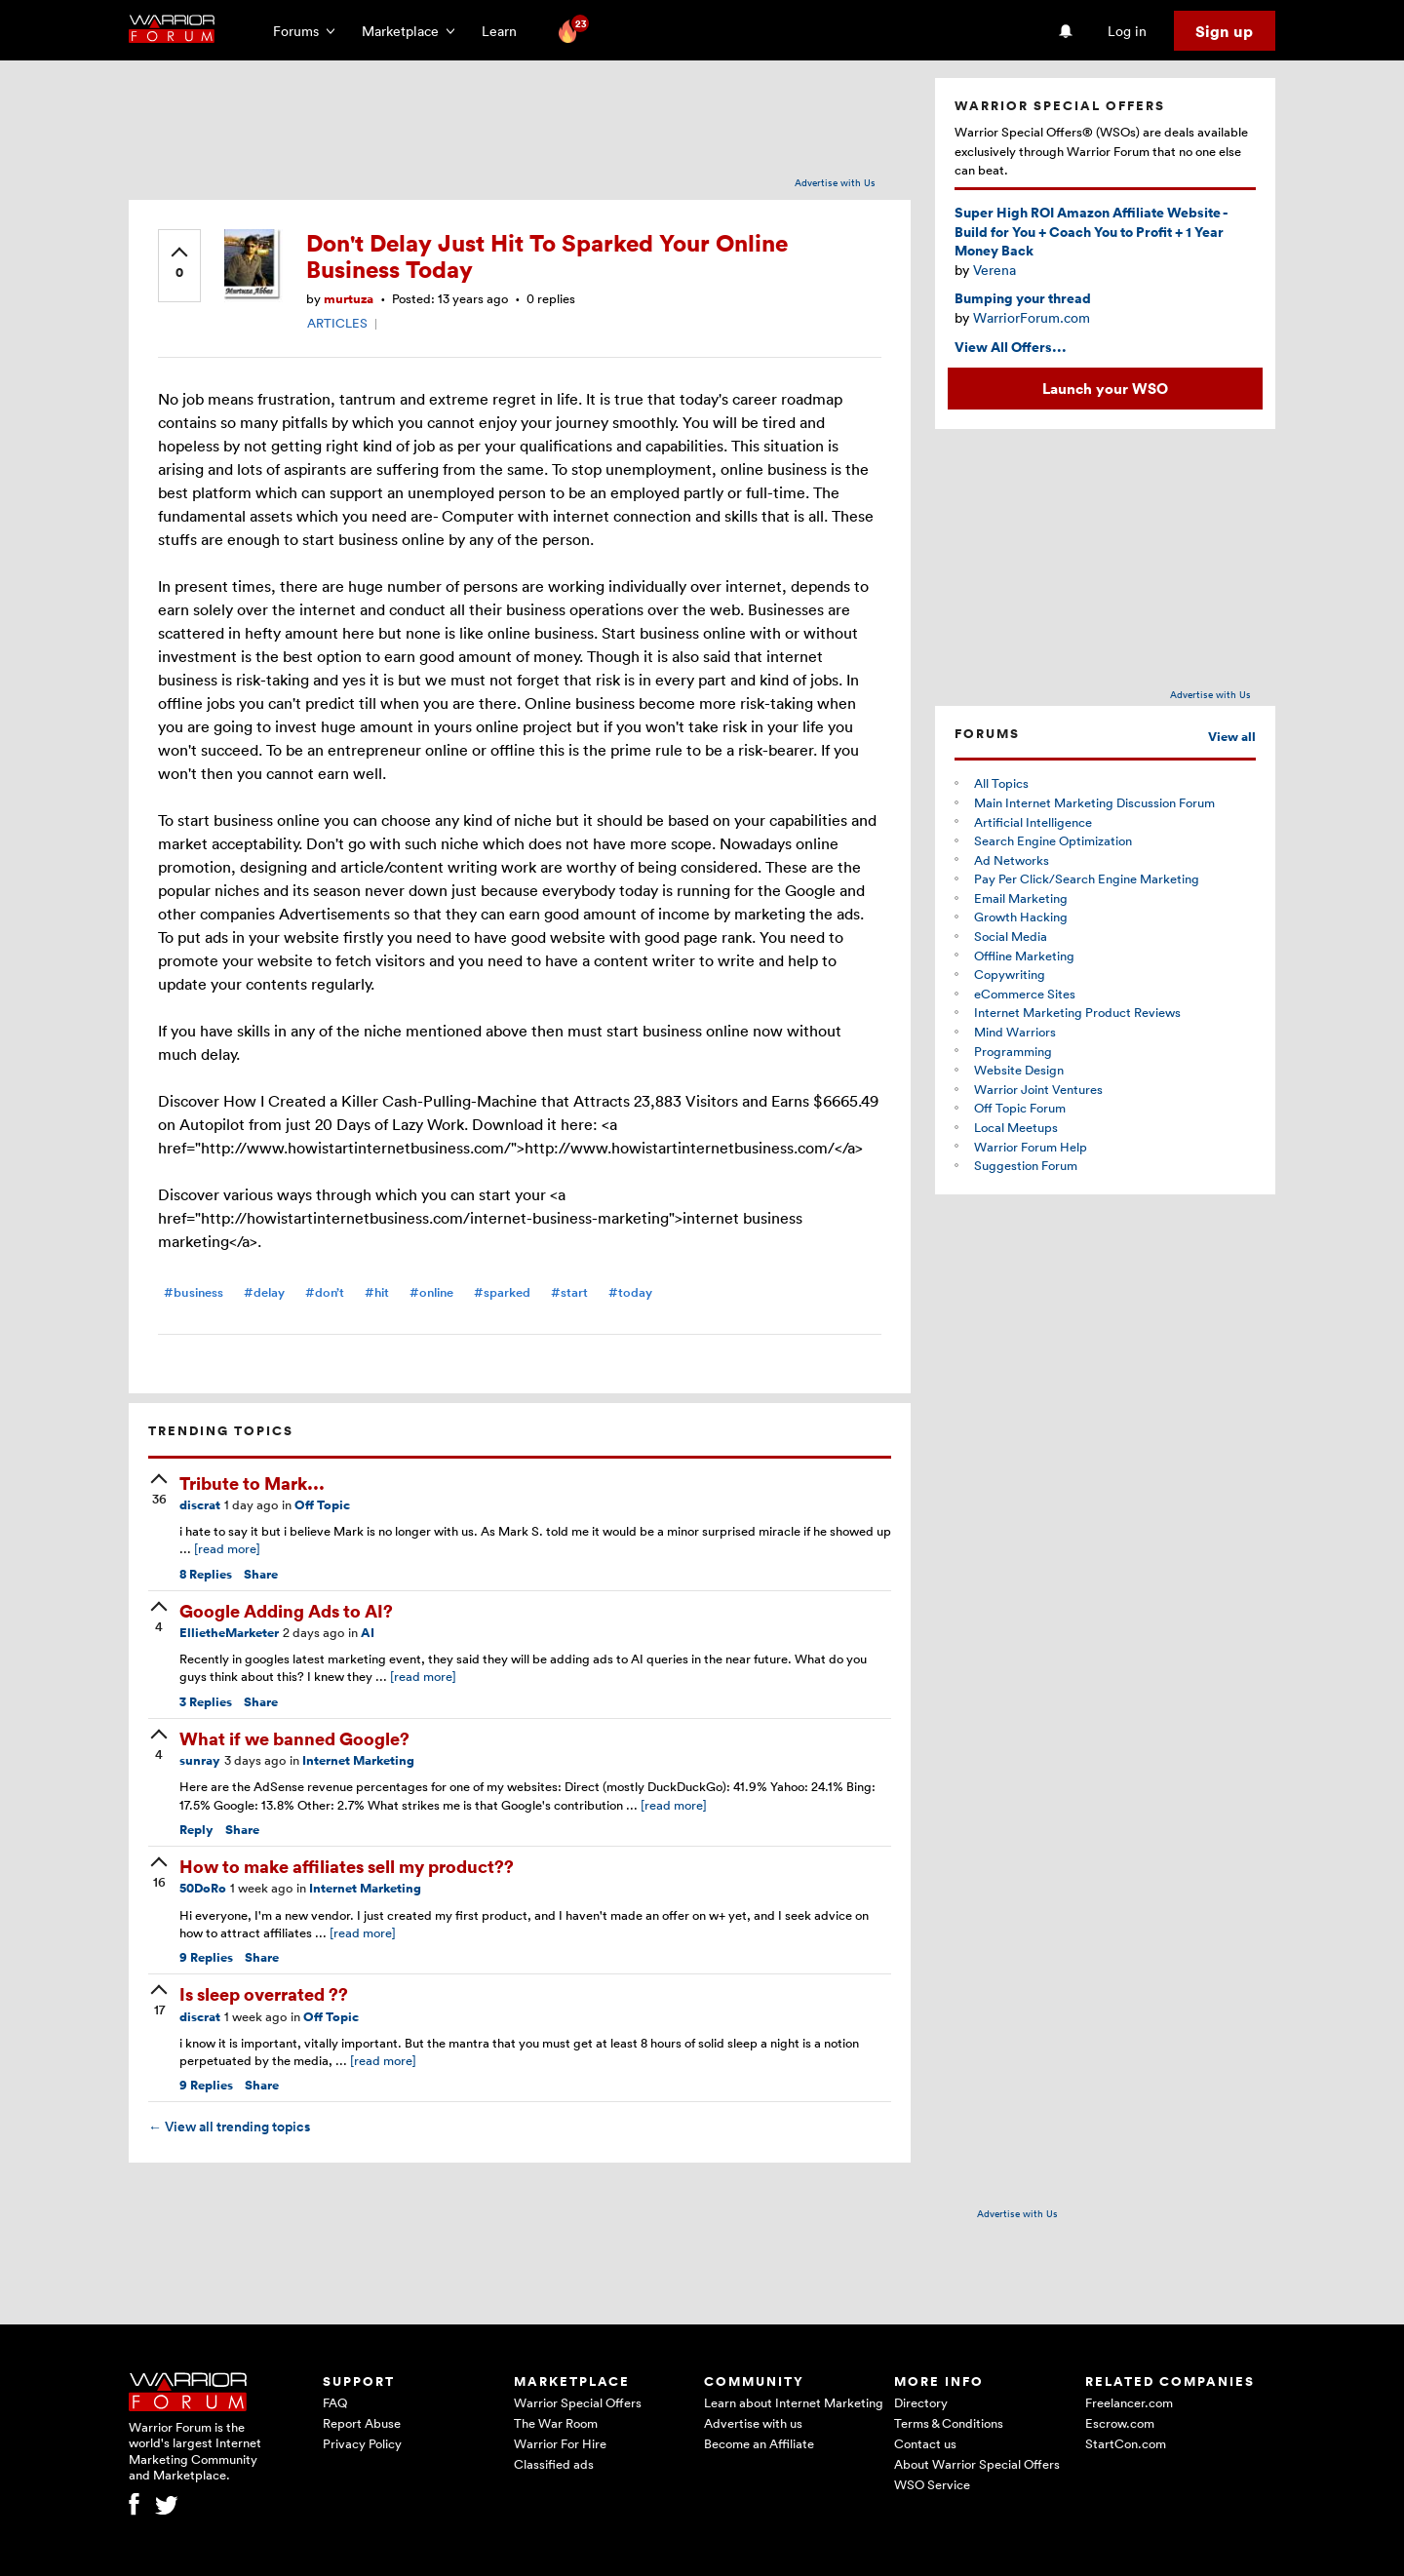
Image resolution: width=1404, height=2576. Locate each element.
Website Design (1019, 1069)
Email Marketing (1021, 898)
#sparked (502, 1292)
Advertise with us (753, 2423)
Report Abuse (362, 2423)
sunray (199, 1760)
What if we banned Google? (294, 1738)
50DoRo (202, 1888)
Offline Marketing (1024, 955)
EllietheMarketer (229, 1632)
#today (630, 1292)
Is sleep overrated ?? (263, 1993)
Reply (196, 1829)
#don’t (324, 1292)
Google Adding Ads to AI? (286, 1610)
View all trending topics (229, 2126)
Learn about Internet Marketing (793, 2402)
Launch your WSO (1105, 388)
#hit (377, 1292)
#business (193, 1292)
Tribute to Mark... (252, 1482)
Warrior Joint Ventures (1038, 1089)
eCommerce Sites (1024, 993)
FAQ (335, 2402)
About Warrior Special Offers (977, 2464)
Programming (1013, 1051)
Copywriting (1009, 974)
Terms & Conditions (948, 2423)
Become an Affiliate (759, 2443)
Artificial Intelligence (1033, 822)
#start (569, 1292)
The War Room (556, 2423)
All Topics (1001, 783)
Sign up (1224, 31)
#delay (264, 1292)
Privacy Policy (362, 2443)
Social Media (1010, 936)
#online (431, 1292)
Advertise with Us (835, 182)
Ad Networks (1011, 860)
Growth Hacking (1021, 916)
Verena (994, 269)
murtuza (348, 299)
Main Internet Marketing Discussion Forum (1094, 802)
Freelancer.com (1129, 2402)
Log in (1127, 30)
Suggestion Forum (1025, 1165)
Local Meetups (1016, 1127)
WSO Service (932, 2484)
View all (1232, 736)
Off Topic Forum (1020, 1107)
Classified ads (554, 2464)
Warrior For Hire (560, 2443)
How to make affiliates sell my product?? (346, 1866)
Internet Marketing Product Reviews (1077, 1012)
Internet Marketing (358, 1760)
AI (367, 1632)
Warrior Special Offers (578, 2402)
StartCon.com (1125, 2443)
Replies (205, 1574)
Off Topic (322, 1505)
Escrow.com (1119, 2423)
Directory (921, 2402)
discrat (199, 1505)
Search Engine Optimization (1053, 840)
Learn (505, 30)
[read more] (227, 1548)
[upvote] (179, 264)
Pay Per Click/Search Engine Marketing (1086, 878)
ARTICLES (337, 323)
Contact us (925, 2443)
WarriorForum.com (1031, 317)
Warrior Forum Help (1030, 1146)
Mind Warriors (1015, 1031)
